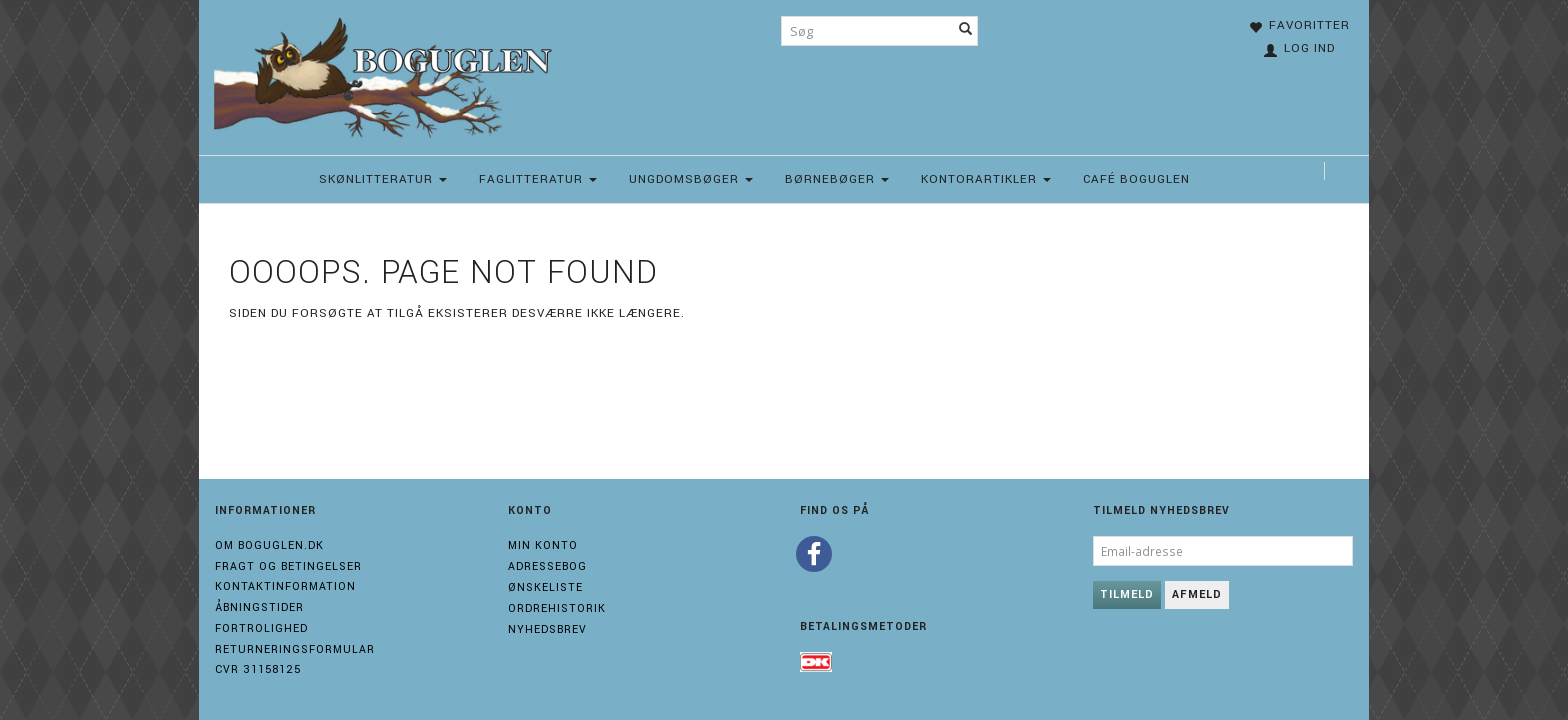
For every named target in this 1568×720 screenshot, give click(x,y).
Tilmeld (1127, 594)
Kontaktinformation (285, 586)
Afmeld (1197, 594)
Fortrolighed (261, 628)
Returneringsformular (295, 649)
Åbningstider (259, 607)
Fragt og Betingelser (288, 566)
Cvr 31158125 (258, 669)
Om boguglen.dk (269, 545)
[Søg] (966, 31)
